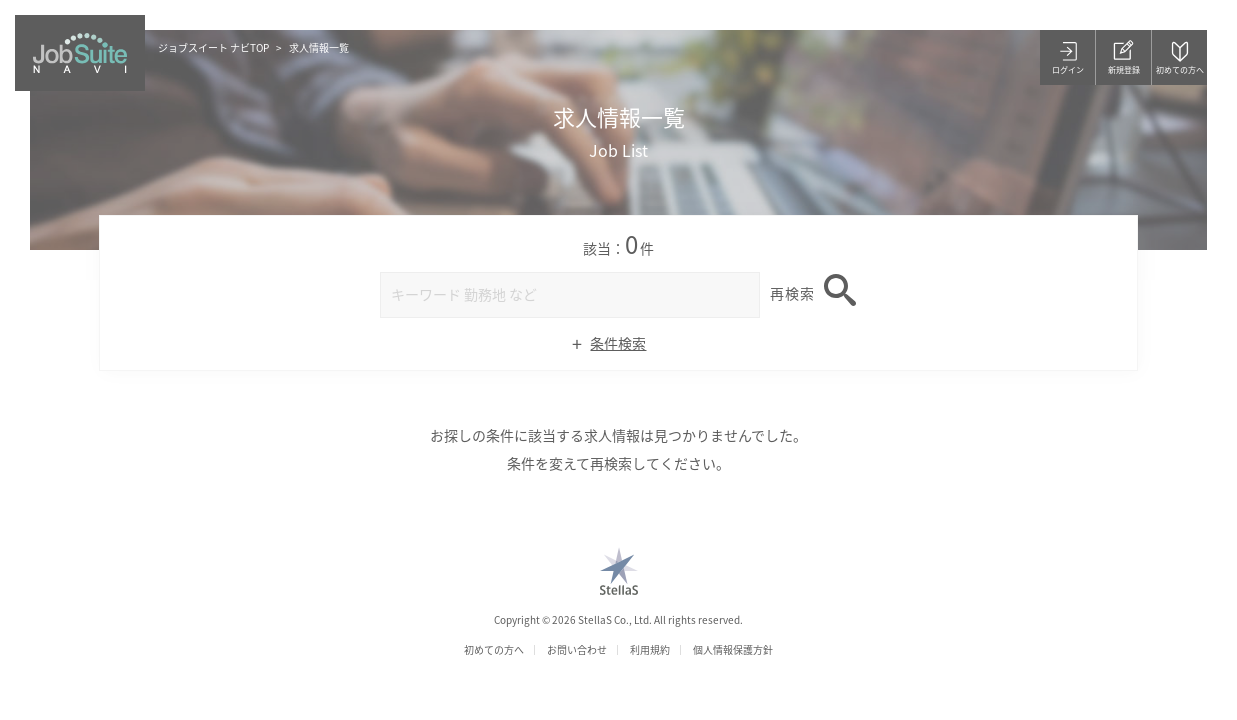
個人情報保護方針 (733, 649)
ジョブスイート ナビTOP (213, 47)
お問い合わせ (577, 649)
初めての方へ (494, 649)
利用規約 (650, 649)
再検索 (792, 293)
